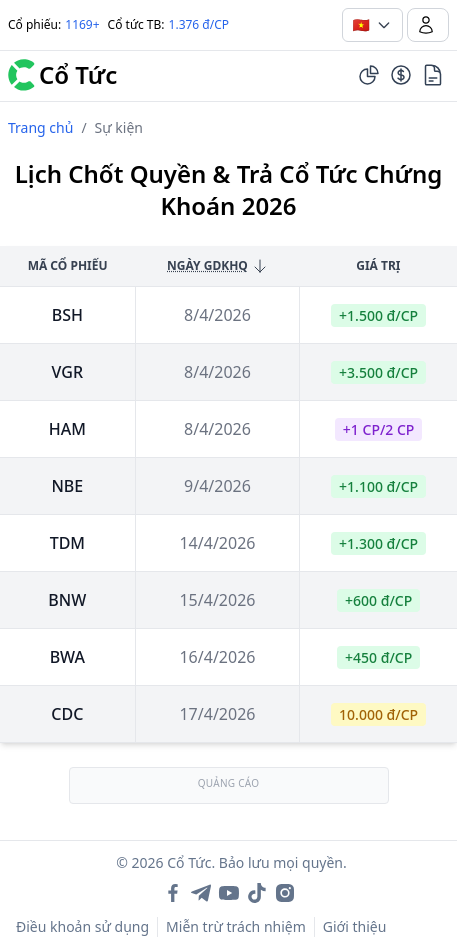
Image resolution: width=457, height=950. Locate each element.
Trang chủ (40, 127)
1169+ (82, 24)
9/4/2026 (217, 486)
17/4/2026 (217, 714)
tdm (67, 543)
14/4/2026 (217, 543)
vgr (67, 372)
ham (67, 429)
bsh (67, 315)
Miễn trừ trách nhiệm (236, 926)
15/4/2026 (217, 600)
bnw (67, 600)
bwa (67, 657)
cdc (67, 714)
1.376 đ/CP (199, 24)
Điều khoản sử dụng (82, 926)
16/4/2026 (217, 657)
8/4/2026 (217, 315)
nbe (67, 486)
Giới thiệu (355, 926)
